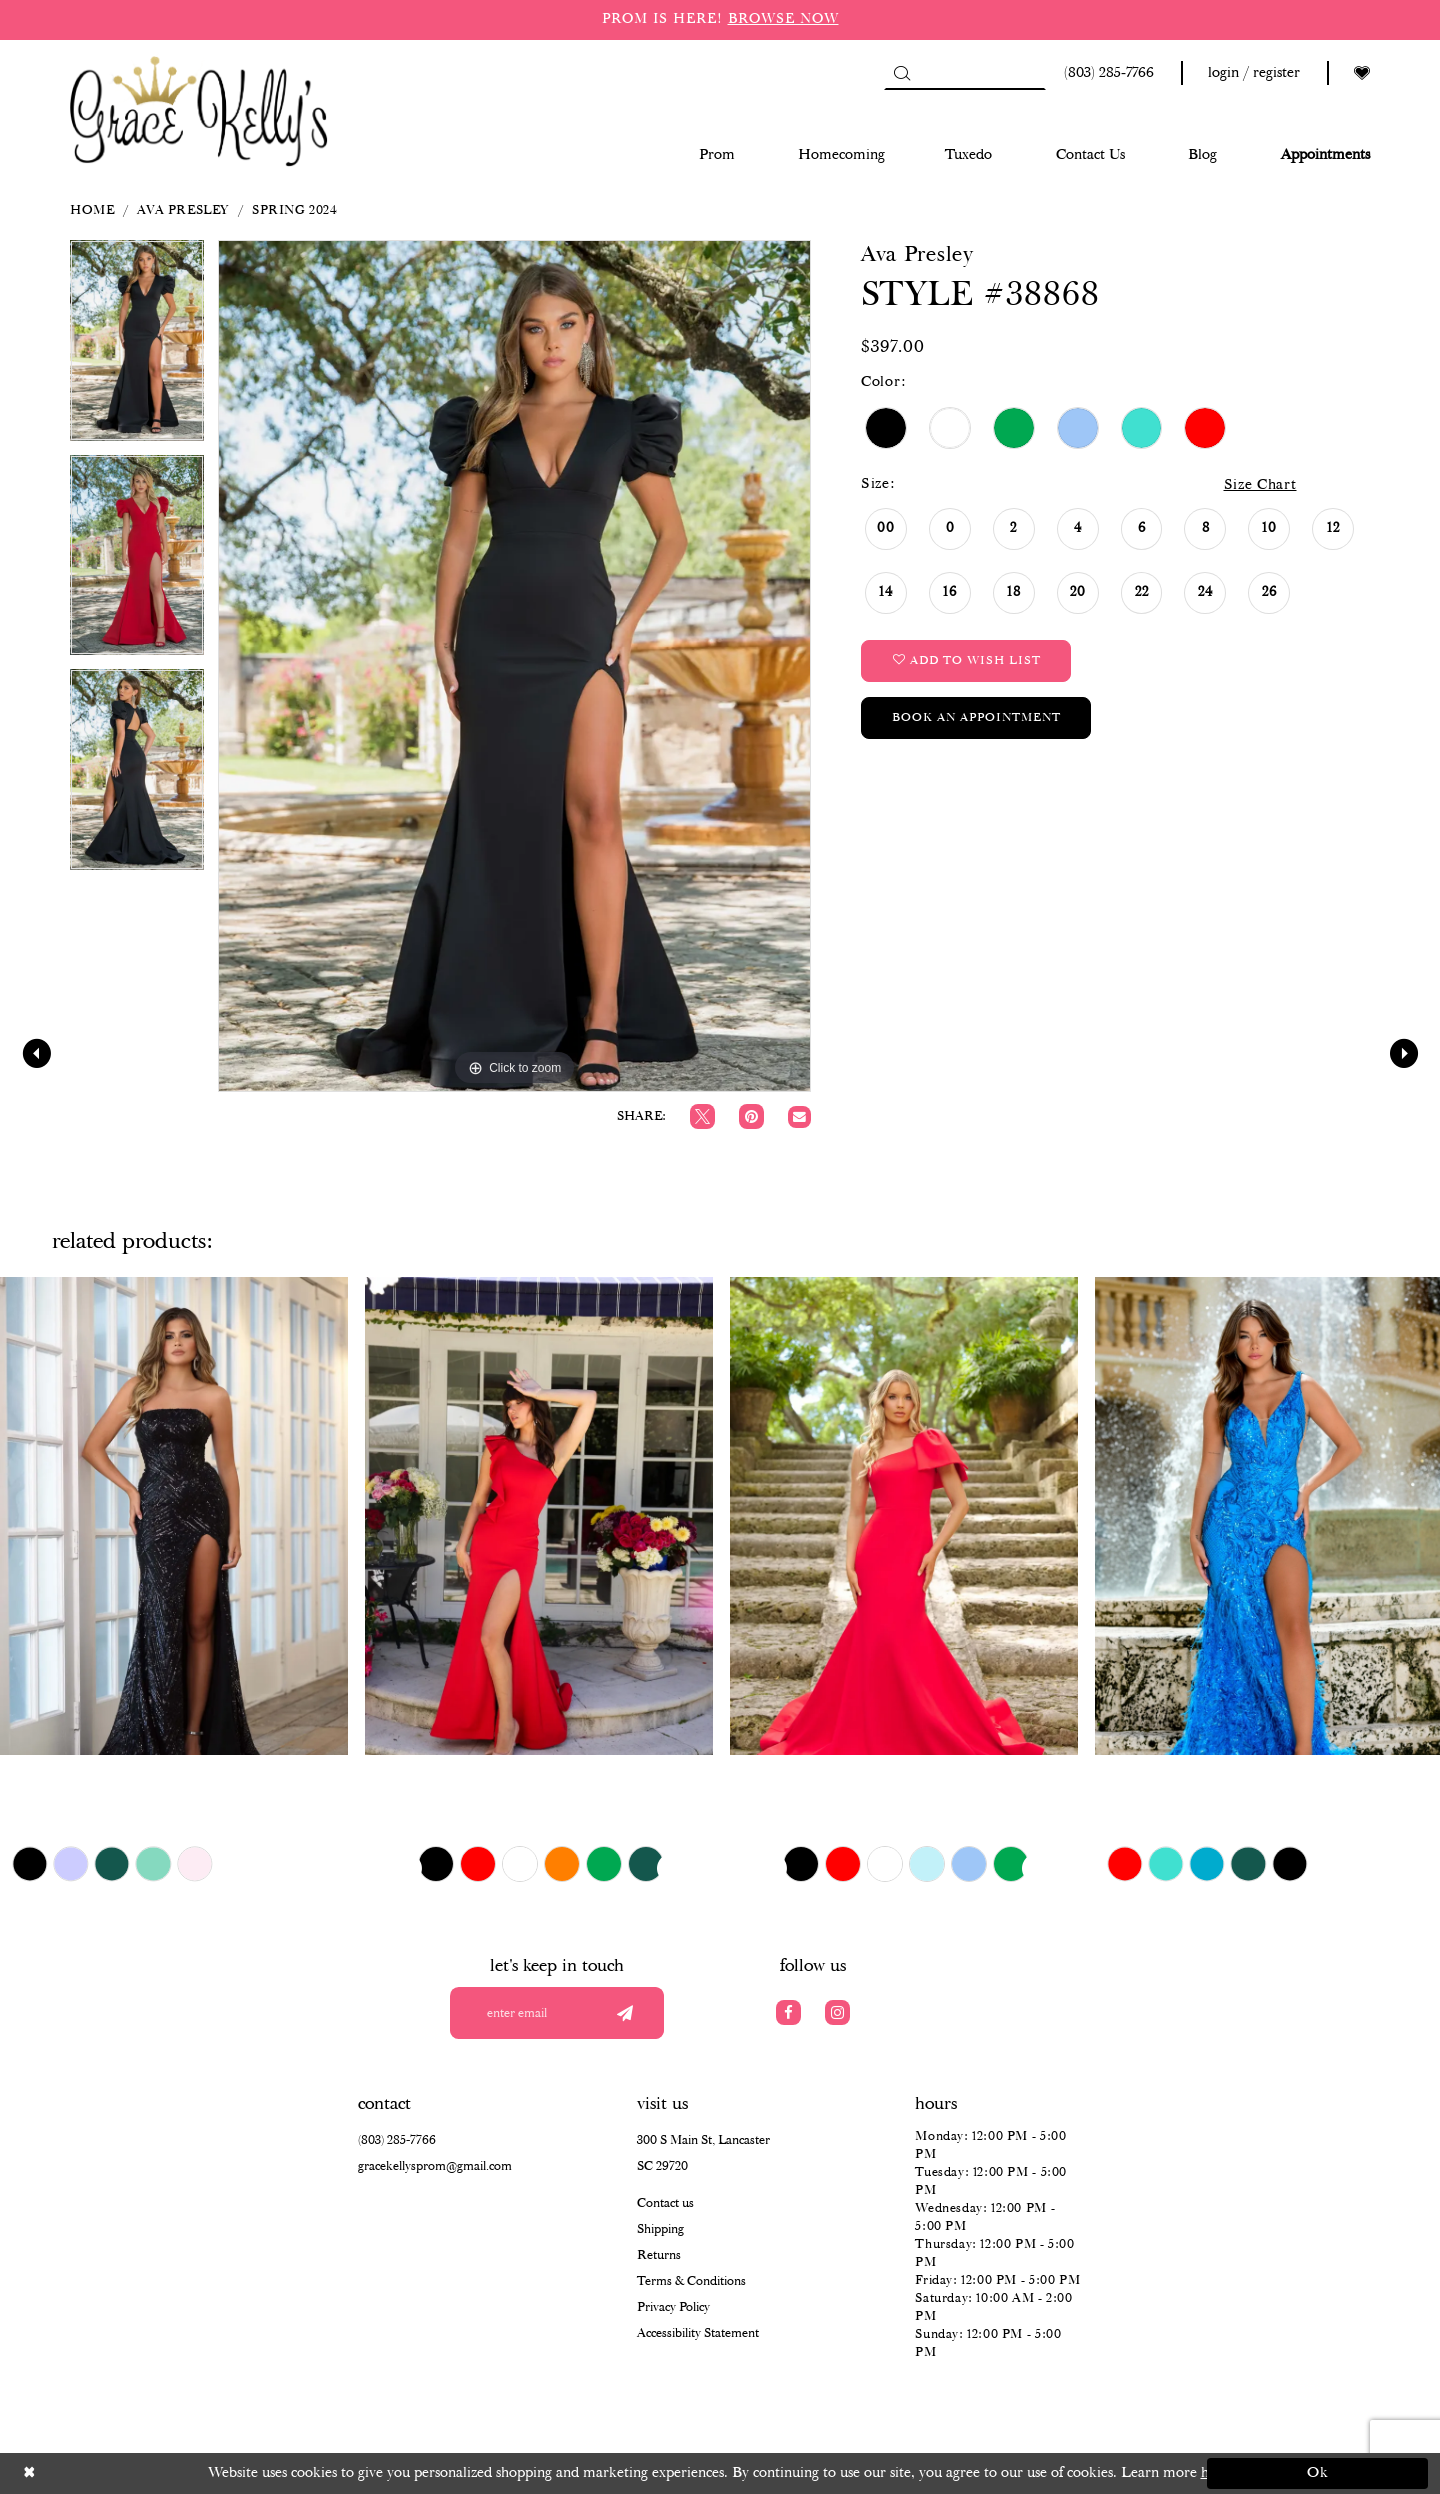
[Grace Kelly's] (199, 109)
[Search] (965, 73)
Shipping (660, 2229)
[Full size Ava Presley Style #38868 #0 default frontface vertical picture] (514, 666)
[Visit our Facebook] (788, 2012)
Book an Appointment (976, 717)
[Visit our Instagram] (837, 2012)
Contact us (665, 2203)
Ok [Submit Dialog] (1318, 2473)
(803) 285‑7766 (397, 2140)
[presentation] (174, 1515)
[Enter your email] (557, 2013)
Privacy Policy (673, 2307)
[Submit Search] (901, 73)
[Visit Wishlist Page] (1362, 73)
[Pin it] (751, 1116)
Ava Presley (183, 210)
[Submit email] (624, 2013)
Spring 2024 (295, 210)
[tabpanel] (137, 347)
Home (92, 210)
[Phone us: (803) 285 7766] (1106, 73)
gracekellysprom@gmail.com (435, 2166)
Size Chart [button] (1260, 485)
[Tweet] (702, 1116)
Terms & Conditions (691, 2281)
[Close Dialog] (122, 2473)
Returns (659, 2255)
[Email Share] (799, 1117)
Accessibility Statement (698, 2333)
